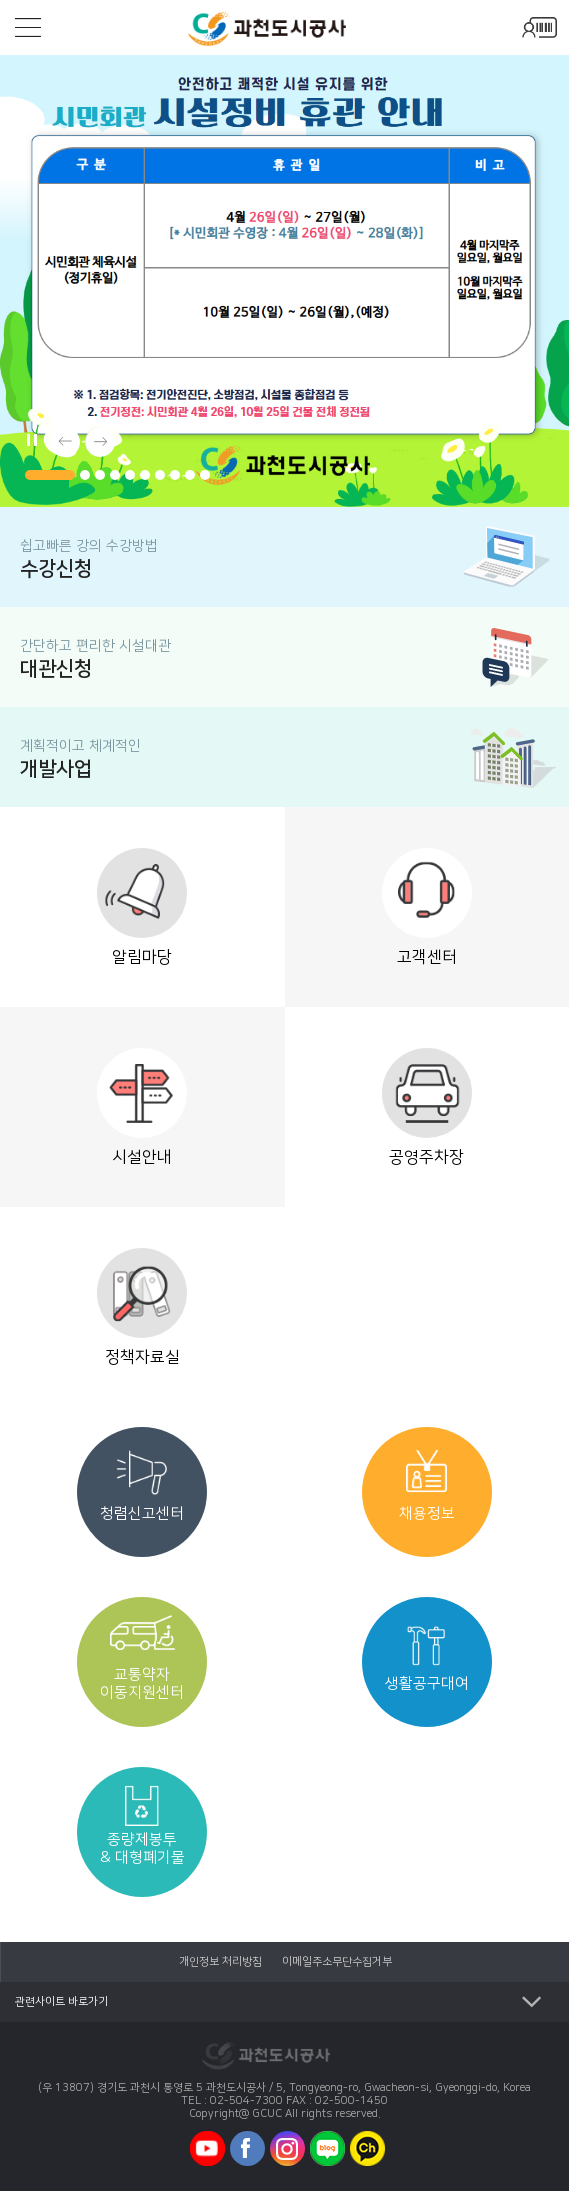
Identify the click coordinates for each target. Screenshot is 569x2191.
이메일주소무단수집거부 (337, 1962)
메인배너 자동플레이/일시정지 (30, 437)
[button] (50, 475)
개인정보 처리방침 (220, 1962)
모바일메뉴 (28, 27)
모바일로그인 (539, 27)
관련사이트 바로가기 (61, 2002)
